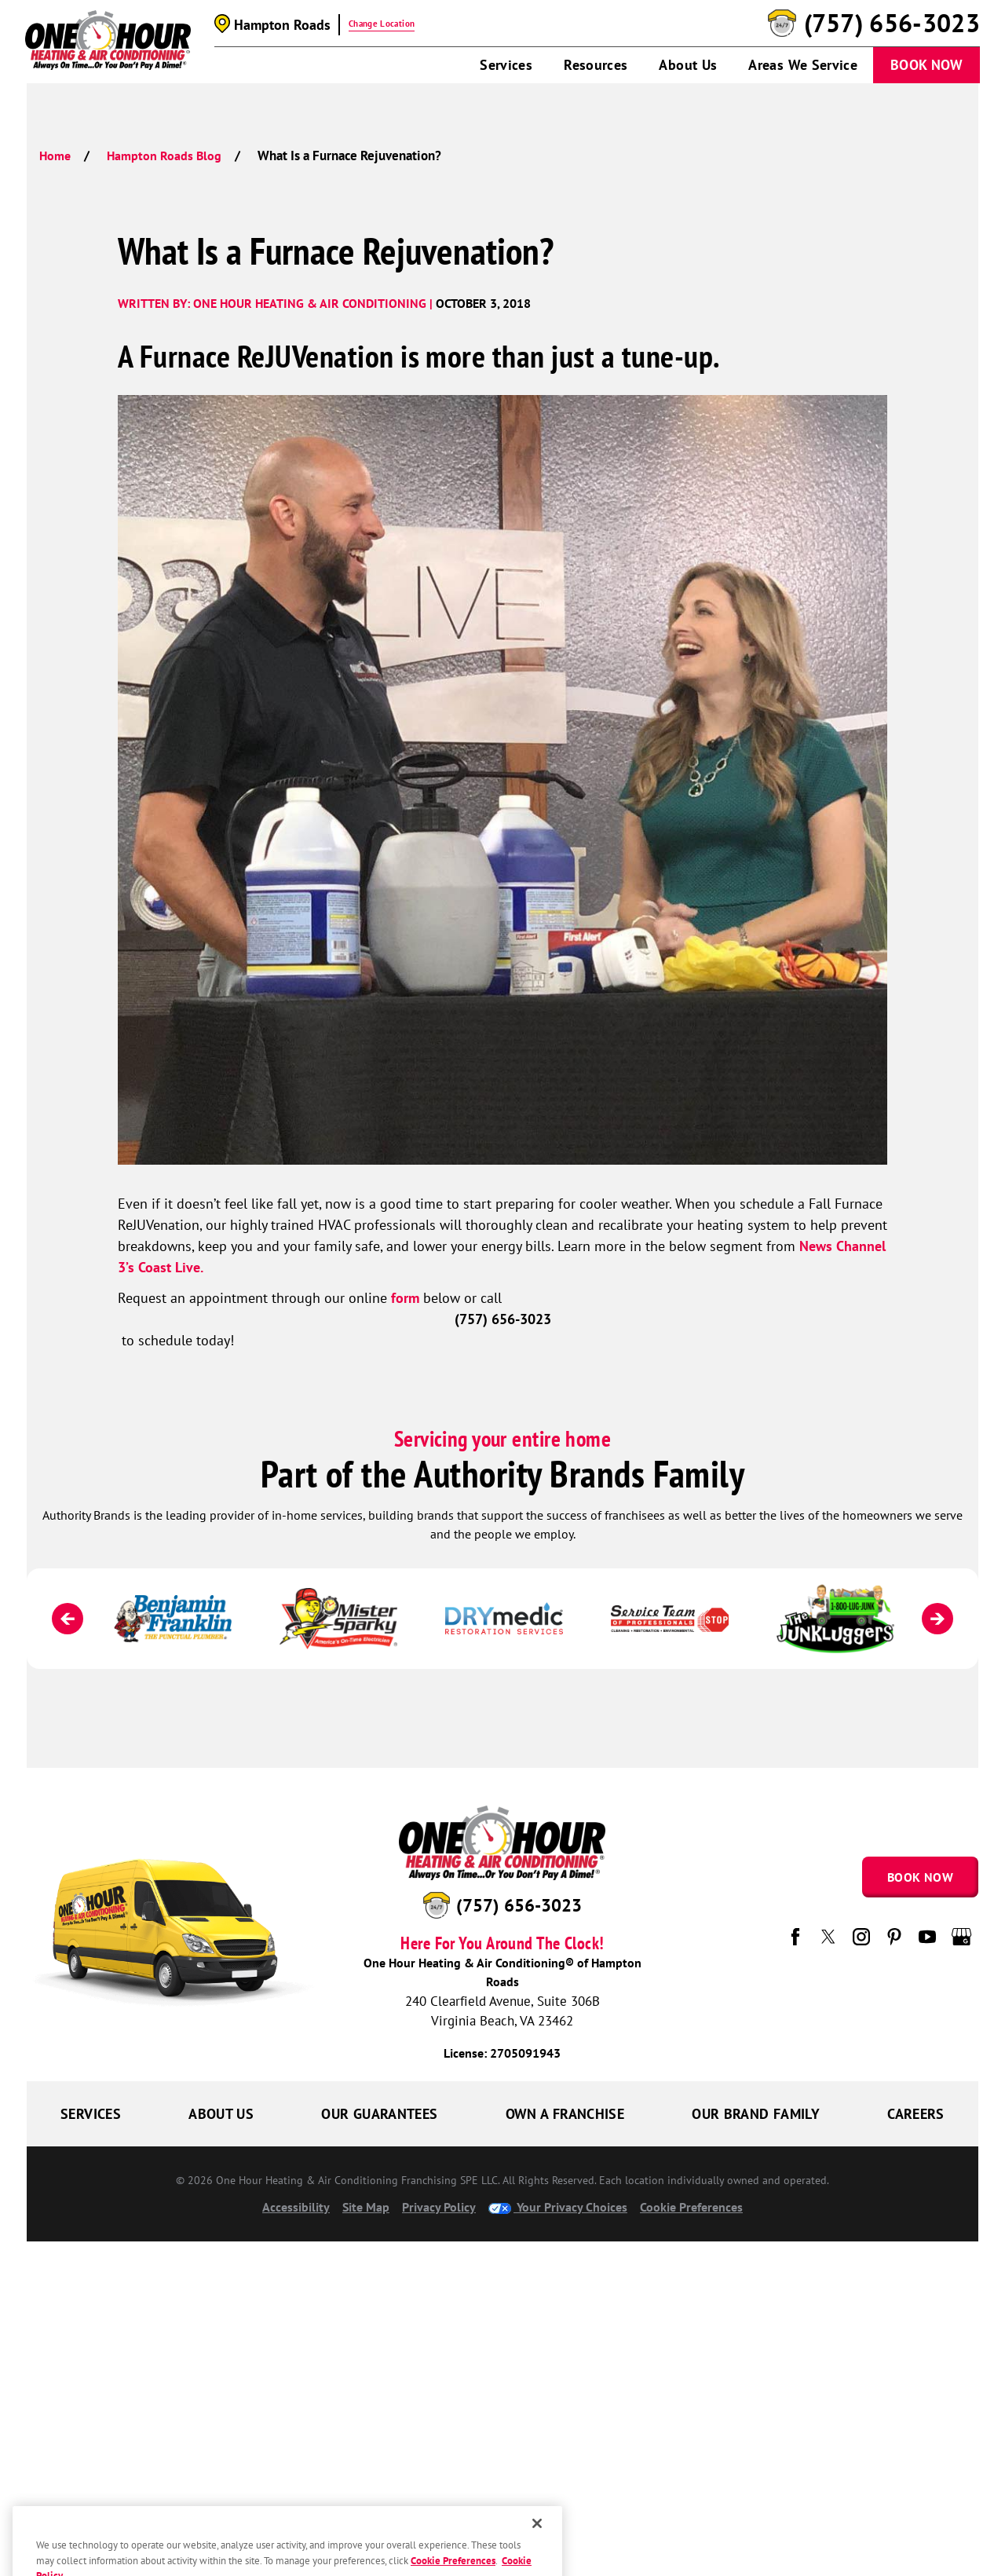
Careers (916, 2114)
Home (55, 155)
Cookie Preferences (691, 2207)
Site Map (365, 2207)
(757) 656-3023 (892, 23)
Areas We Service (802, 65)
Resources (595, 65)
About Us (688, 65)
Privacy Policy (439, 2207)
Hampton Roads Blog (164, 155)
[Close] (537, 2552)
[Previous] (67, 1618)
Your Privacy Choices (557, 2207)
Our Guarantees (379, 2114)
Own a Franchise (565, 2114)
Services (506, 65)
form (405, 1298)
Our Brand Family (756, 2114)
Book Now (926, 65)
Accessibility (296, 2207)
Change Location (382, 23)
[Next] (937, 1618)
